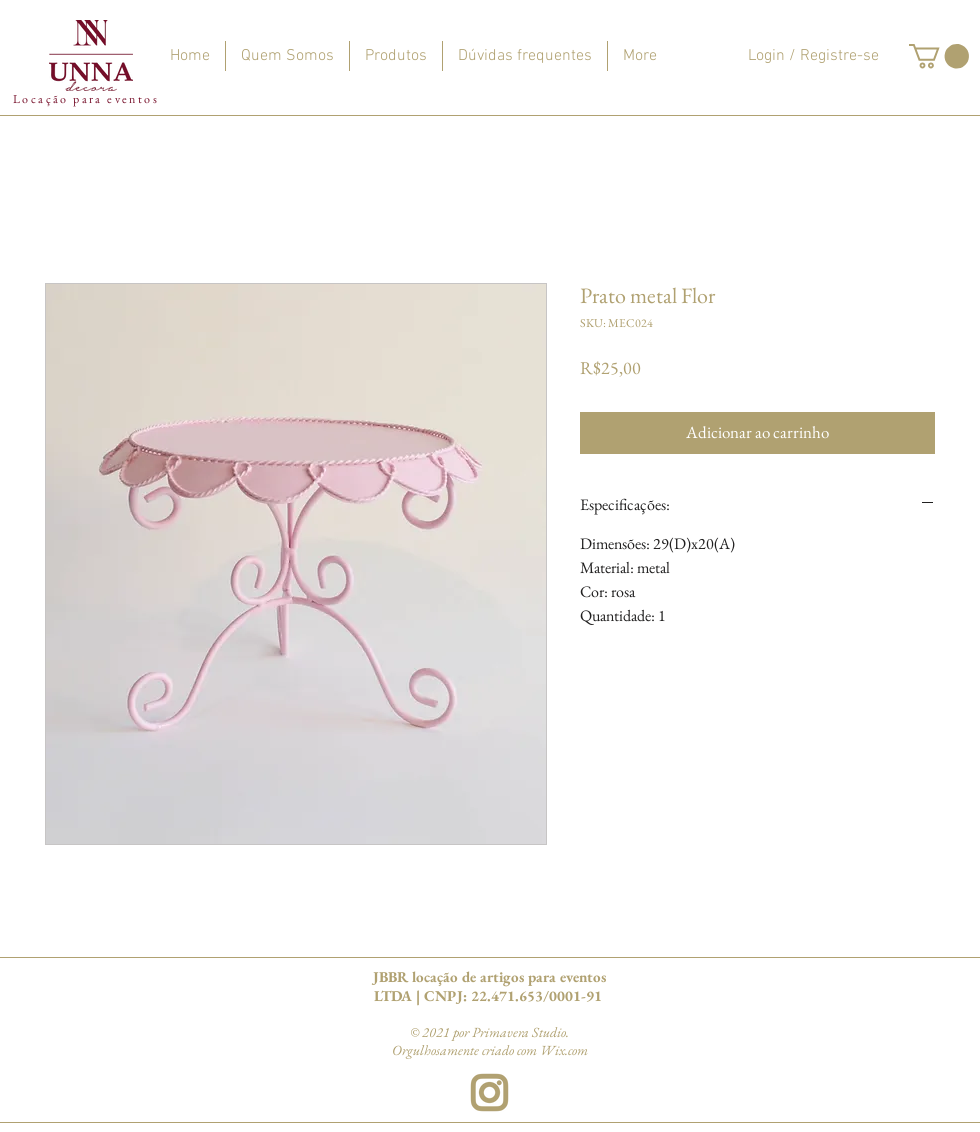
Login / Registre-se (813, 56)
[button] (939, 56)
